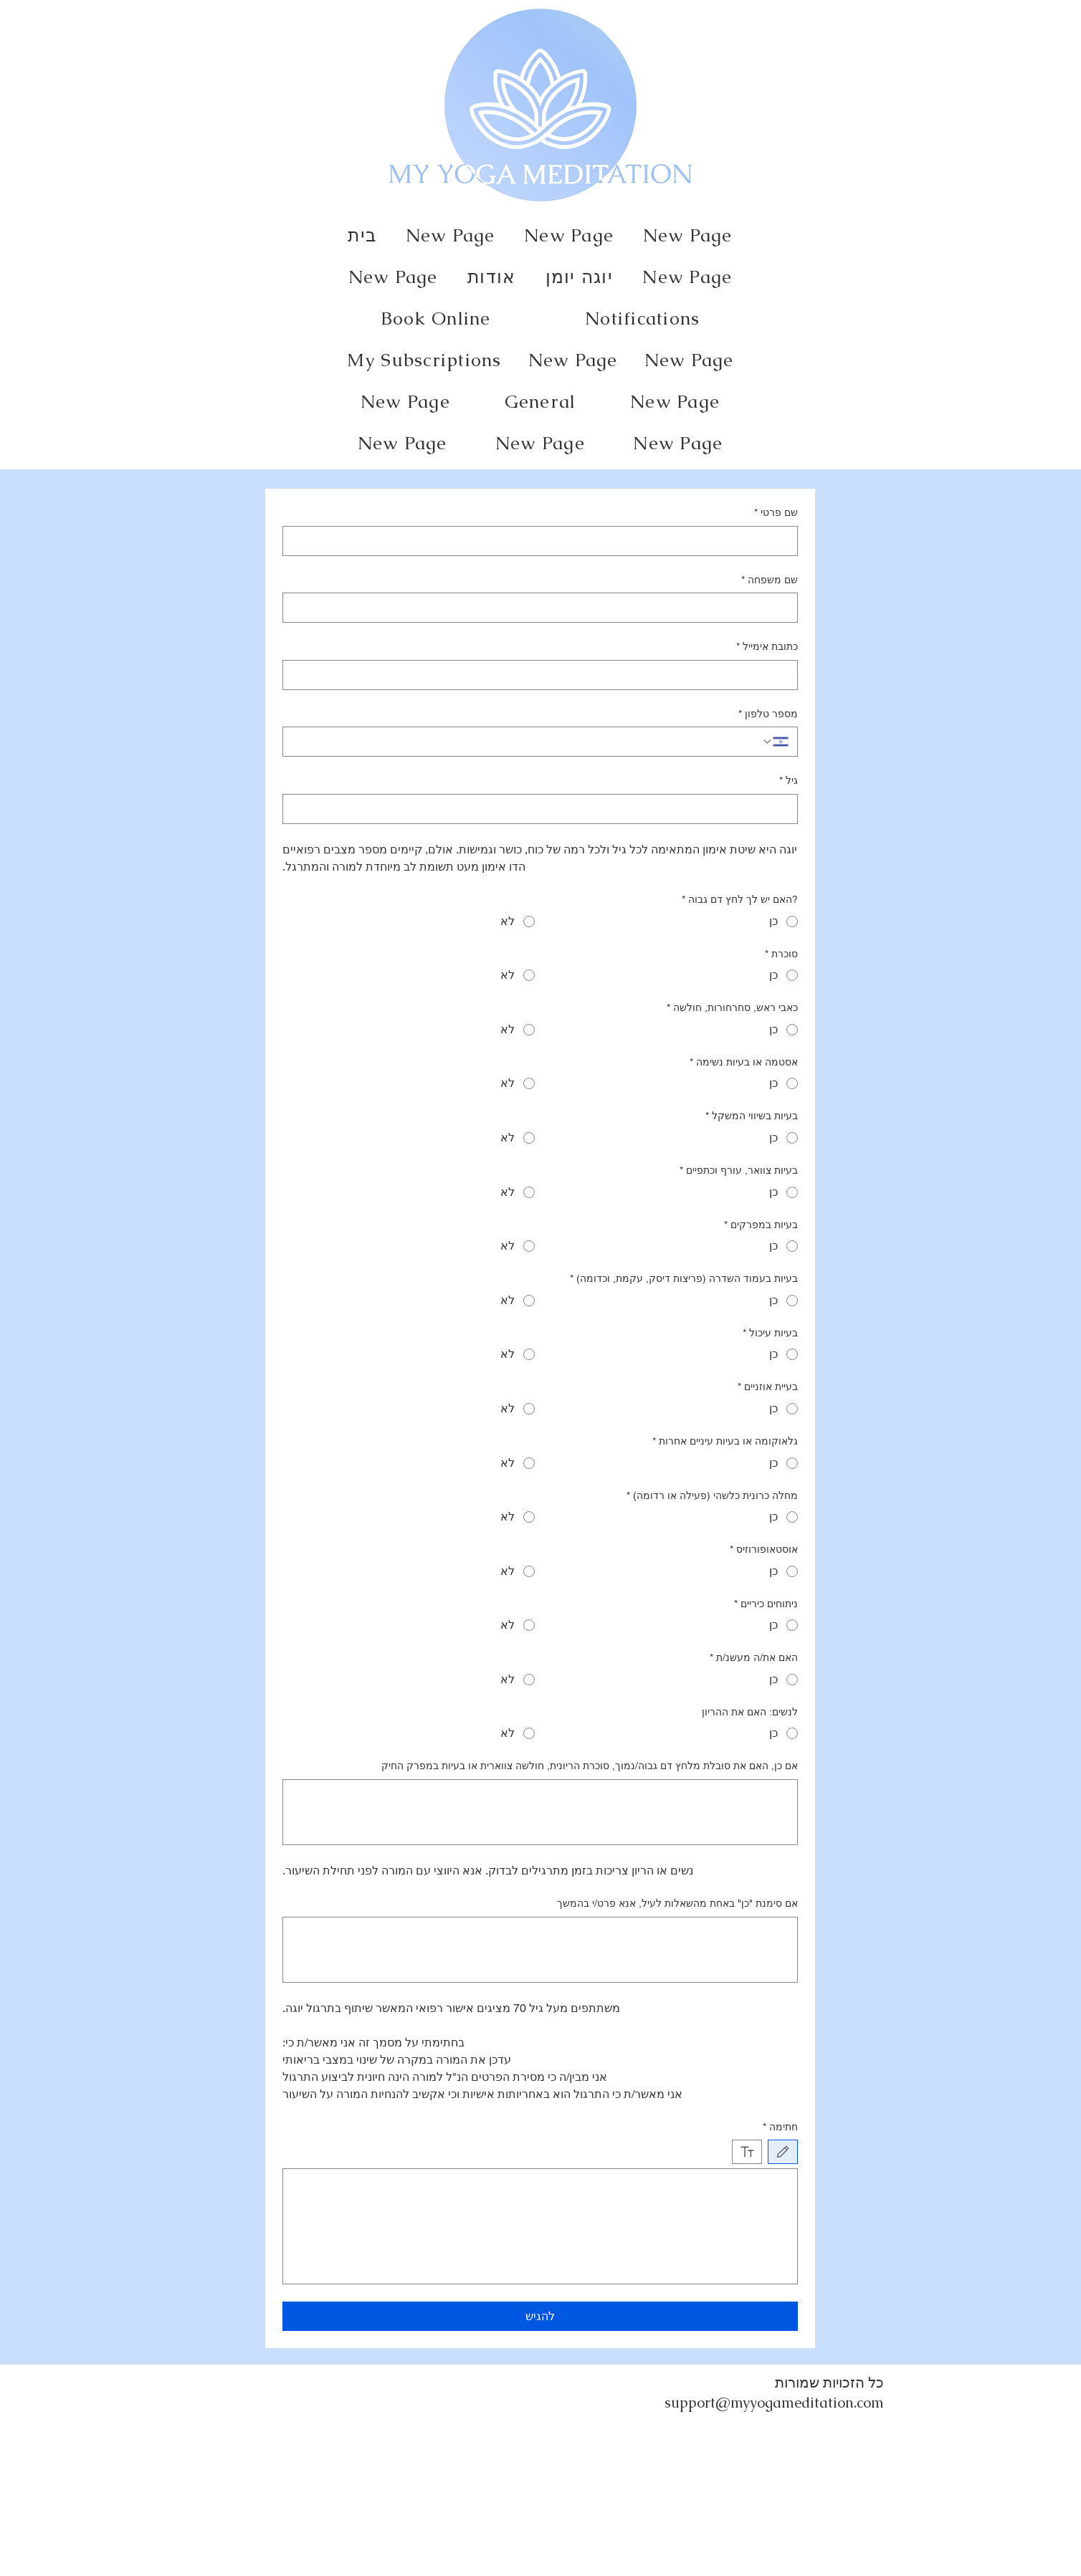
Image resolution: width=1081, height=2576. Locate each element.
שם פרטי (776, 513)
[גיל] (544, 809)
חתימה (780, 2127)
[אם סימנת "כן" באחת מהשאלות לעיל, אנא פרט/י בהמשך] (540, 1949)
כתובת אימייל (767, 647)
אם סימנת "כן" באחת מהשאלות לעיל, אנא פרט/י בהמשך (677, 1903)
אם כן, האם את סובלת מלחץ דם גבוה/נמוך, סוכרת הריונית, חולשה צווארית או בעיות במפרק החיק (589, 1765)
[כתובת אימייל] (544, 675)
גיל (788, 781)
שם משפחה (769, 580)
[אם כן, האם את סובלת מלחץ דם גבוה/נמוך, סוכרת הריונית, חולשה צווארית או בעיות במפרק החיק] (540, 1812)
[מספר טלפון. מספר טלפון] (526, 741)
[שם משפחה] (544, 607)
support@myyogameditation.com (774, 2402)
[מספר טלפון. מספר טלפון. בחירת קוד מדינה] (775, 741)
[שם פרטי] (544, 541)
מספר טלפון (768, 714)
